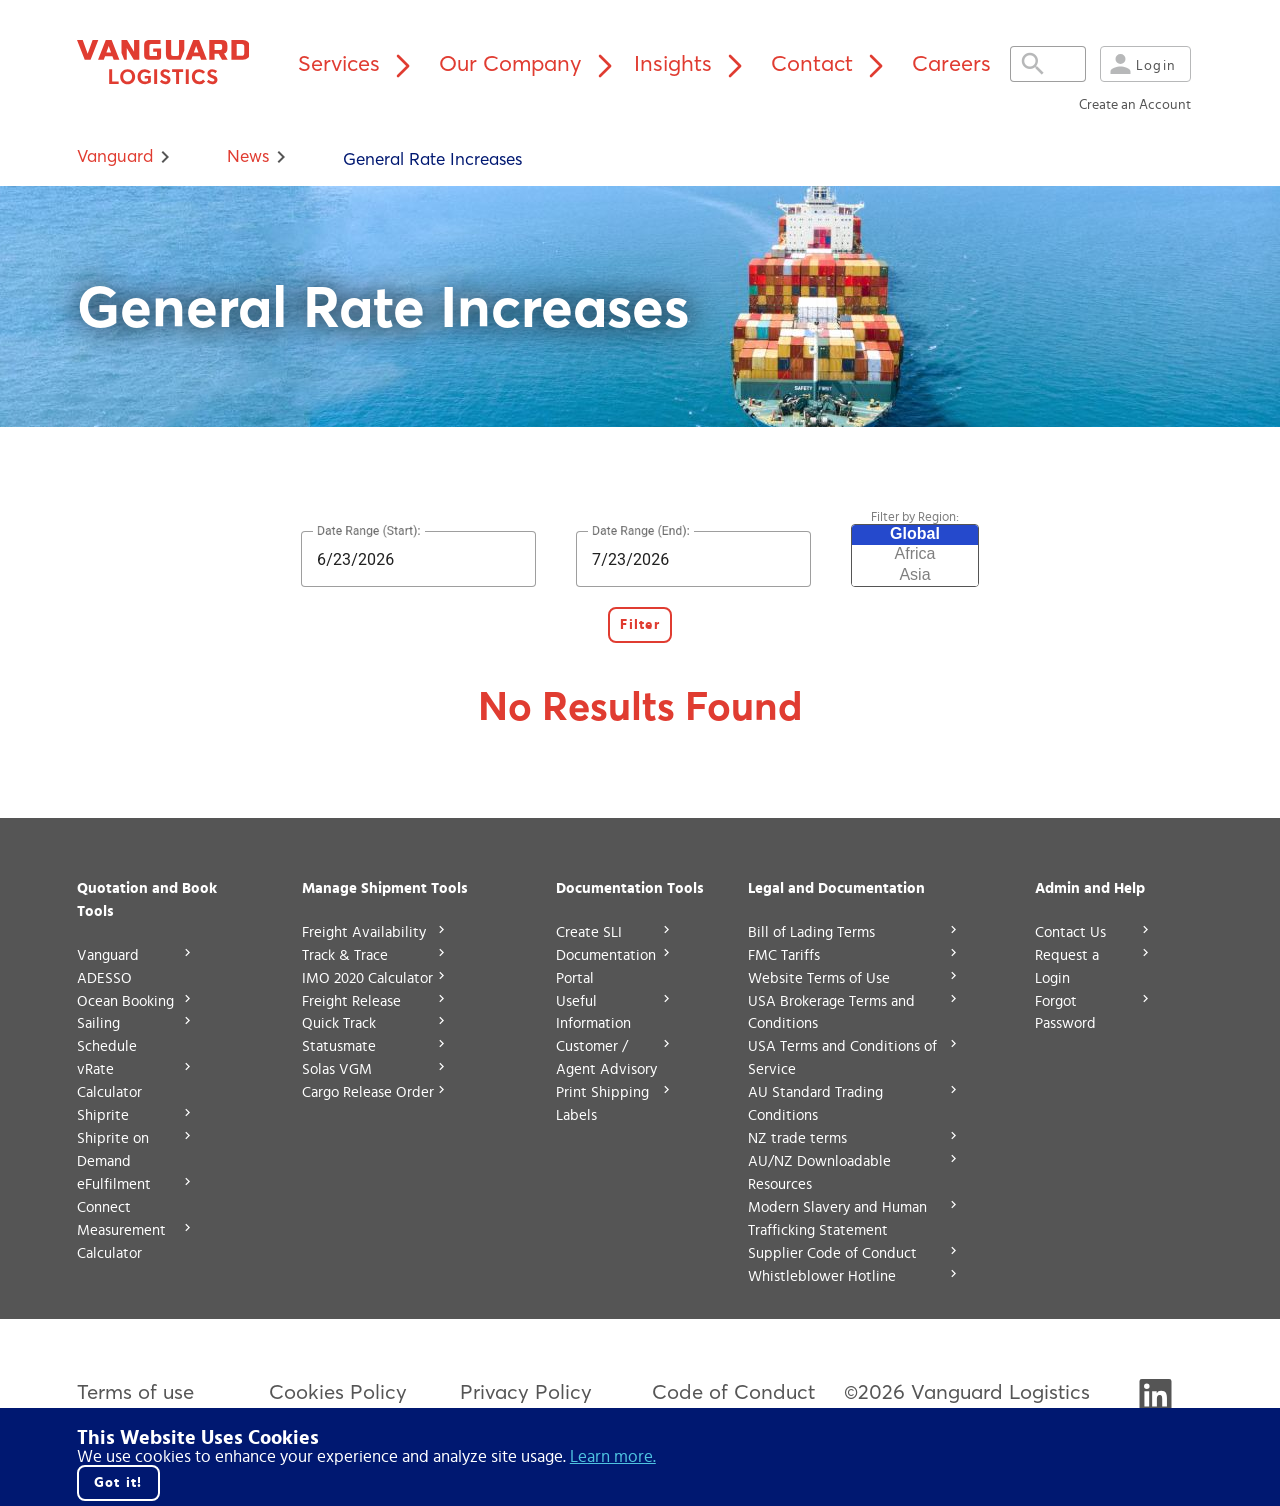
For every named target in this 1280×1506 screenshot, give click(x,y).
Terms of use (135, 1391)
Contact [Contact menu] (832, 63)
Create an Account (1135, 105)
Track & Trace (345, 955)
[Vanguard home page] (173, 63)
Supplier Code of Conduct (832, 1253)
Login (1140, 64)
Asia (915, 576)
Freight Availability (364, 932)
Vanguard (115, 155)
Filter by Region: (915, 517)
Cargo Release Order (368, 1092)
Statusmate (339, 1046)
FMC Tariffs (784, 955)
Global (915, 535)
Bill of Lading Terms (811, 932)
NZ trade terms (797, 1138)
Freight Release (351, 1001)
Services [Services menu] (359, 63)
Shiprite (103, 1115)
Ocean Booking (125, 1001)
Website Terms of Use (819, 978)
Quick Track (339, 1023)
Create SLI (589, 932)
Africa (915, 555)
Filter (640, 625)
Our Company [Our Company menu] (530, 63)
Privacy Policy (526, 1391)
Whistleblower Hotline (822, 1276)
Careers (951, 63)
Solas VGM (337, 1069)
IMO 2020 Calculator (367, 978)
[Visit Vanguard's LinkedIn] (1155, 1403)
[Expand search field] (1058, 64)
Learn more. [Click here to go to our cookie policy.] (613, 1456)
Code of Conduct (733, 1391)
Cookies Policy (338, 1391)
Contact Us (1070, 932)
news (248, 155)
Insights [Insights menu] (693, 63)
